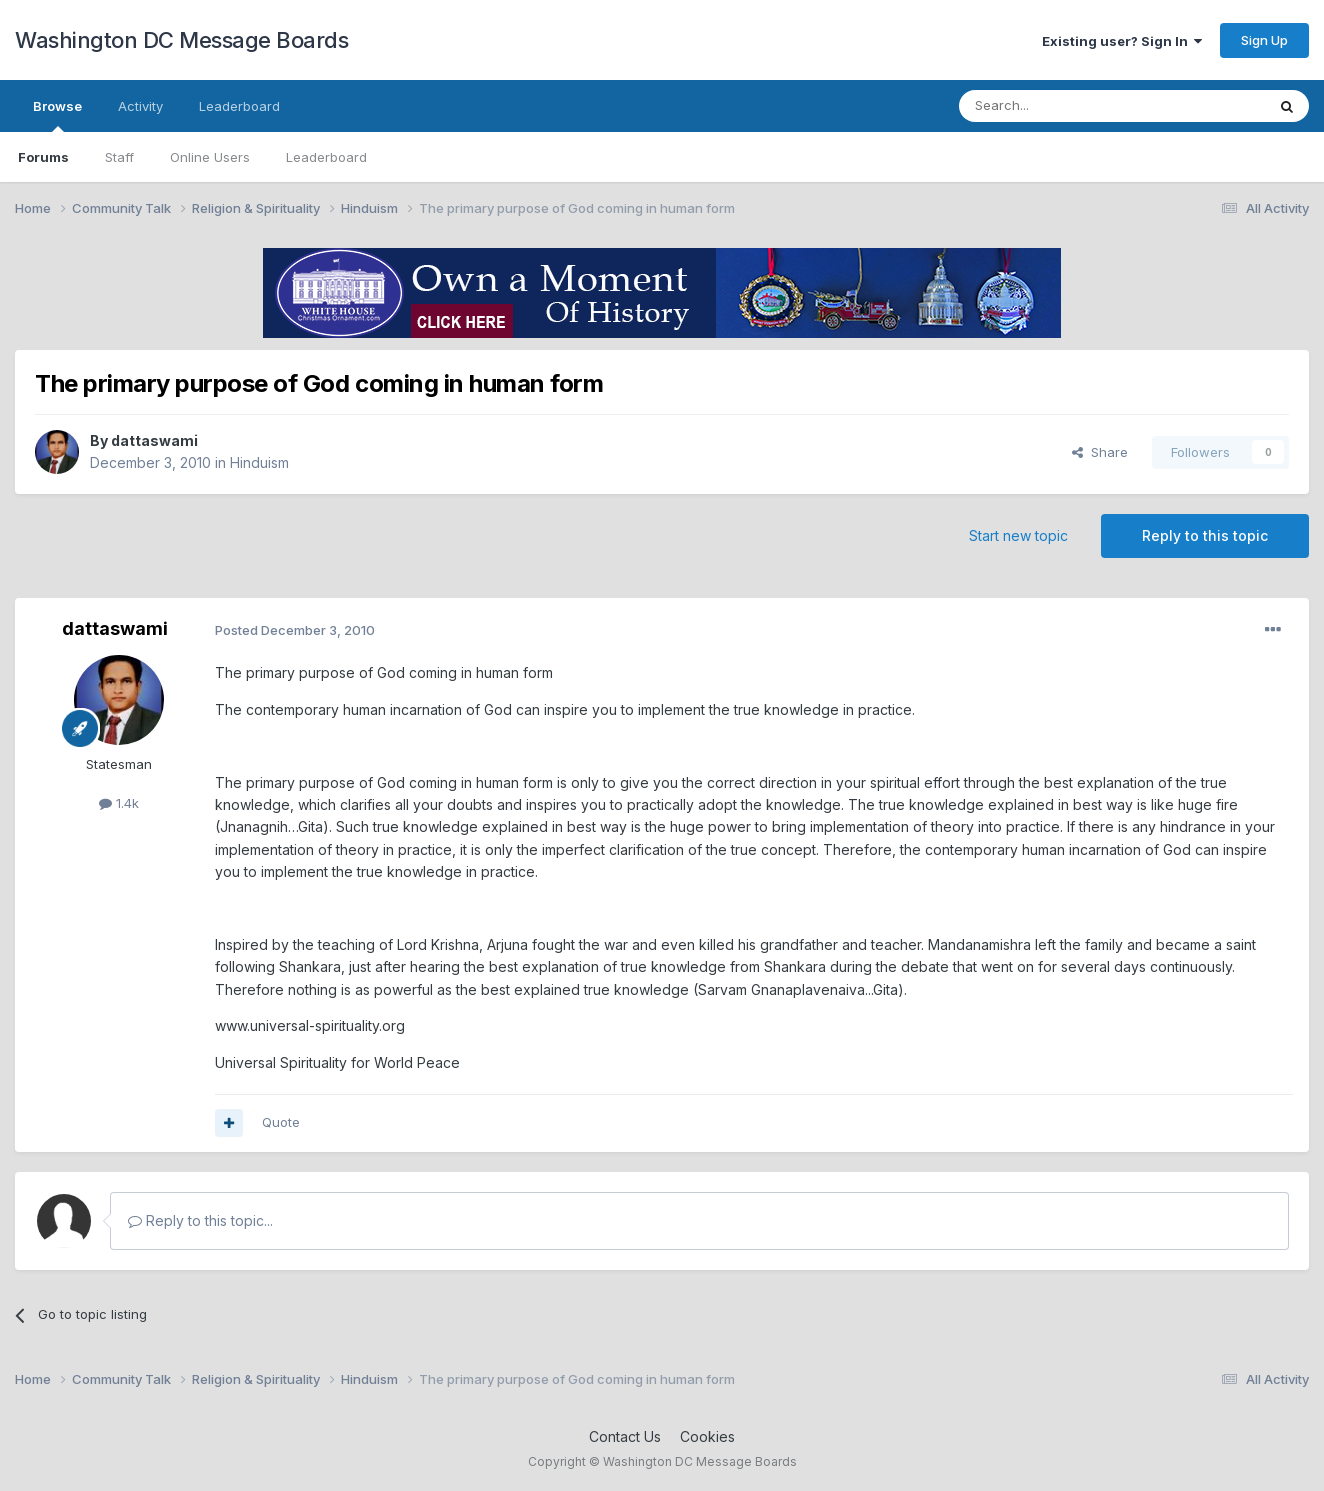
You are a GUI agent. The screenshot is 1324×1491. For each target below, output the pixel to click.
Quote (281, 1122)
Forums (43, 157)
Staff (119, 157)
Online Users (210, 157)
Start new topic (1018, 535)
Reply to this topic (1205, 535)
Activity (140, 106)
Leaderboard (326, 157)
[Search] (1061, 106)
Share (1100, 452)
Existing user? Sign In (1122, 41)
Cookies (707, 1436)
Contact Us (625, 1436)
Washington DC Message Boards (181, 40)
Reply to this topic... (200, 1220)
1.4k (119, 803)
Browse (57, 115)
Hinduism (259, 462)
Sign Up (1264, 40)
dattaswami (154, 440)
